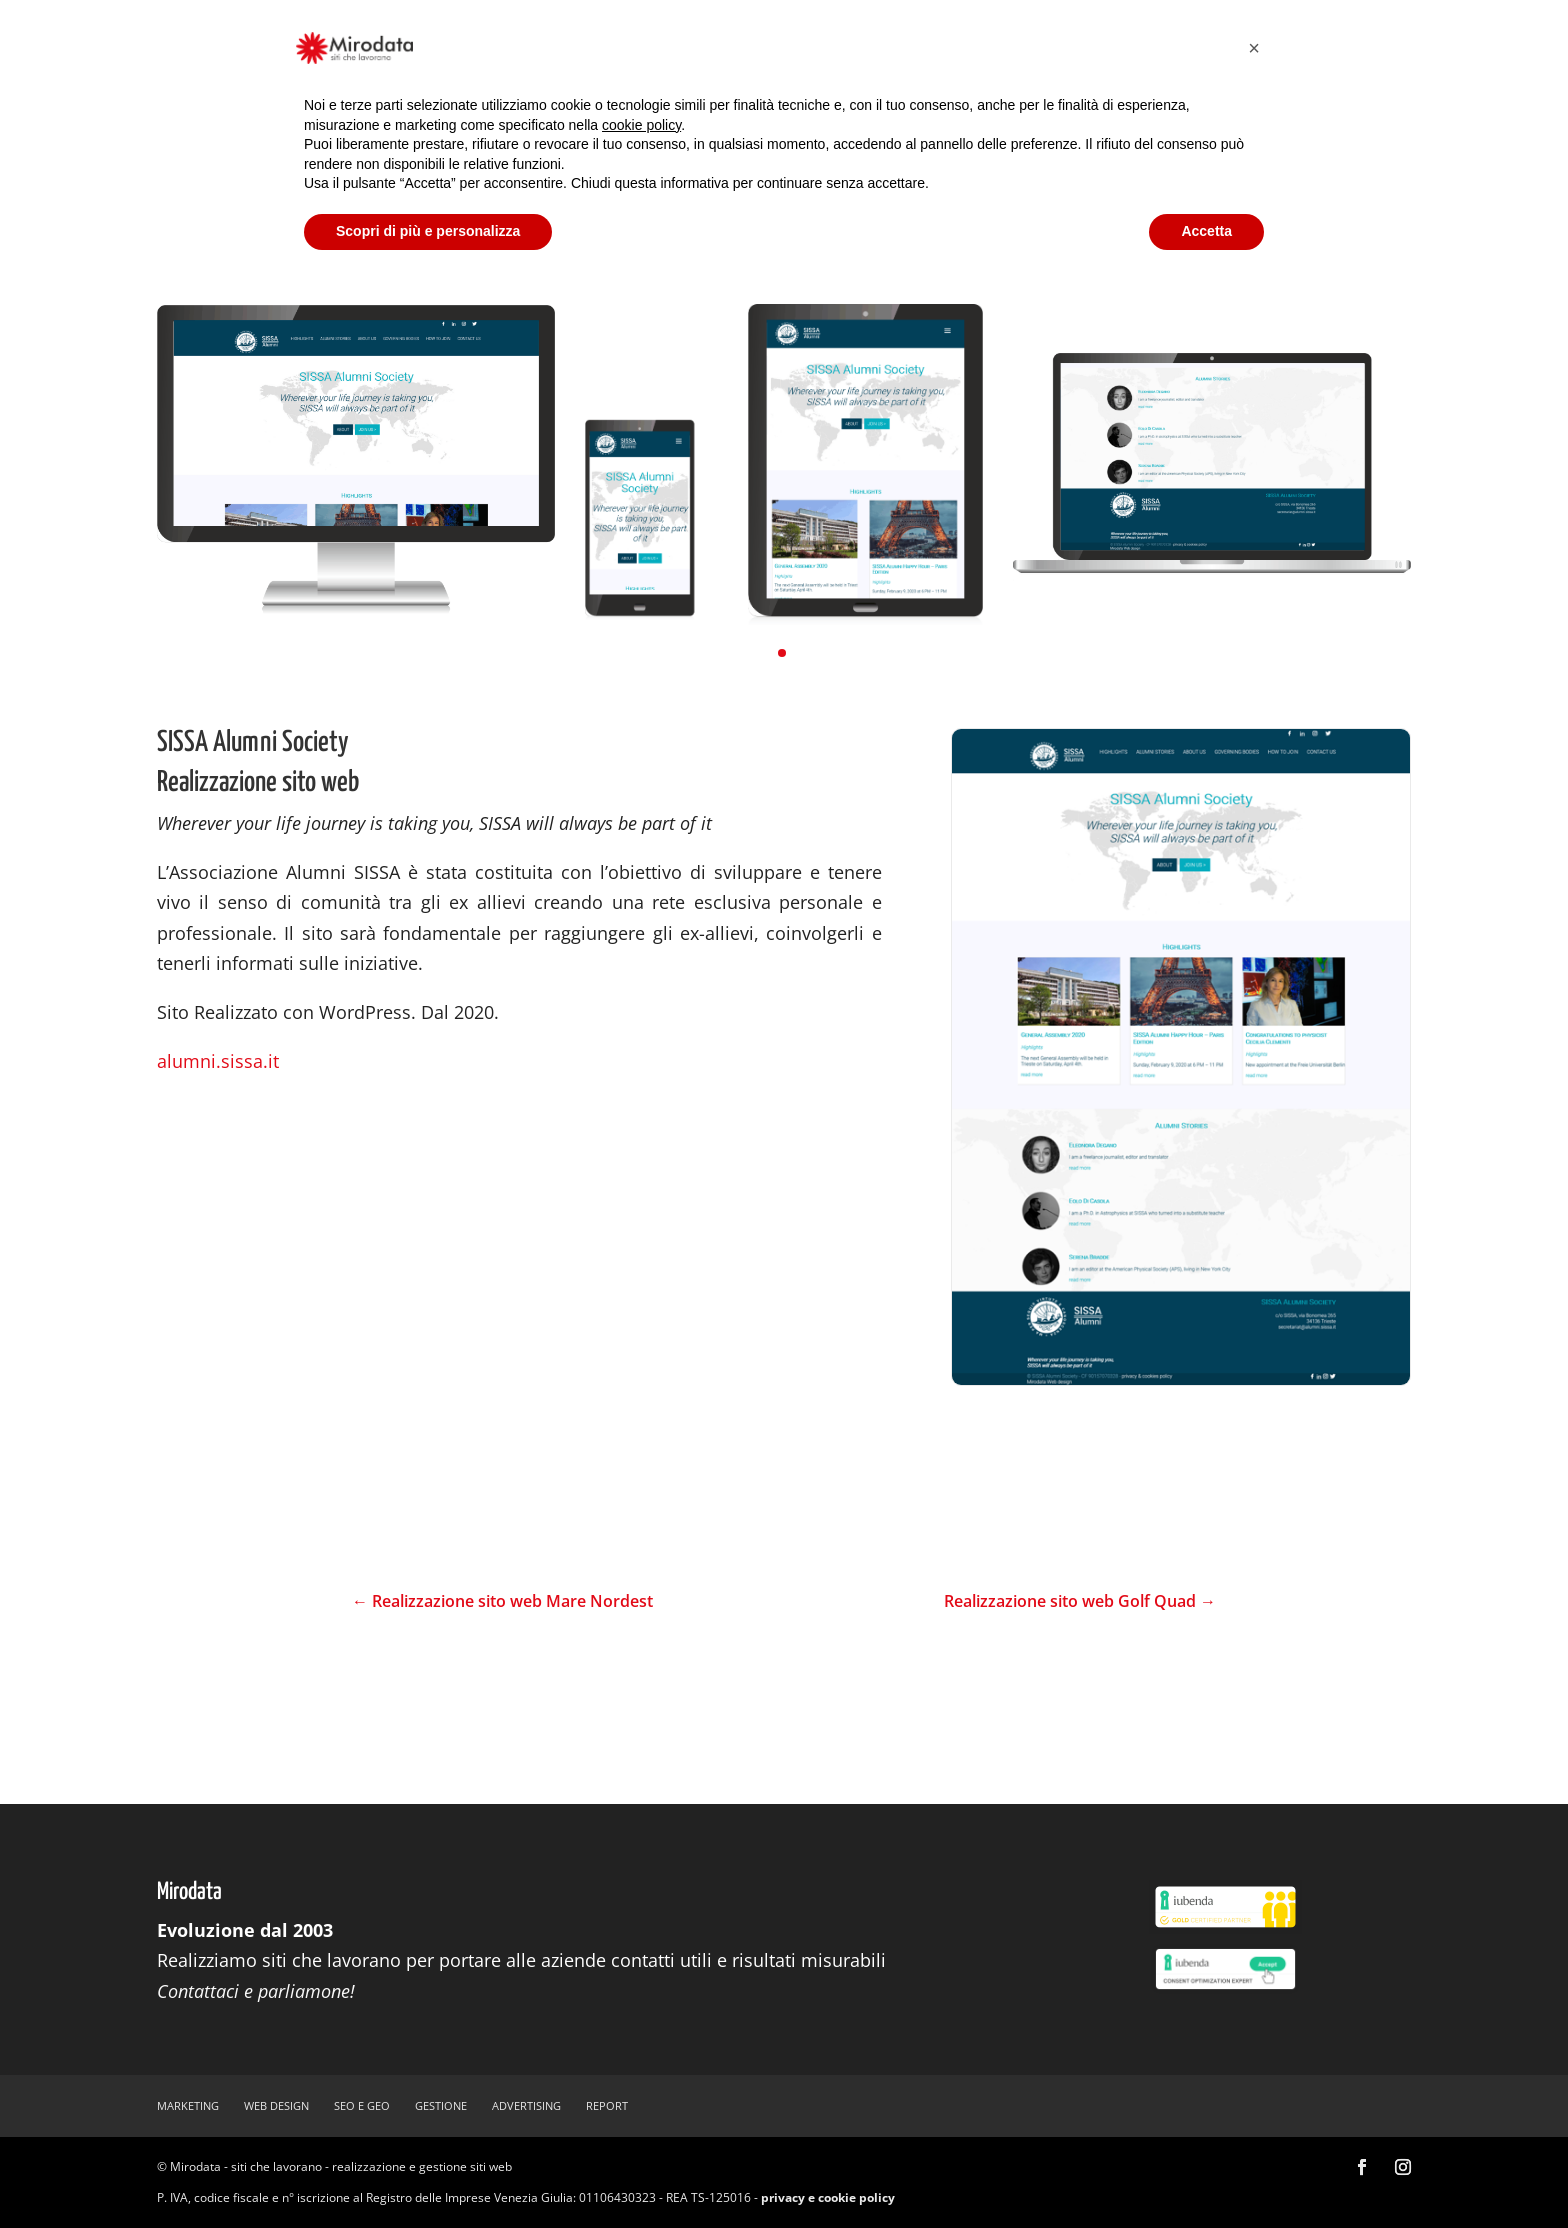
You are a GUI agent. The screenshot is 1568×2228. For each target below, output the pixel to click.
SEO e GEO (362, 2105)
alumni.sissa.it (218, 1061)
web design (276, 2105)
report (607, 2105)
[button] (782, 653)
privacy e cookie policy (828, 2197)
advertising (526, 2105)
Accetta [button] (1206, 231)
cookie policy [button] (641, 125)
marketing (188, 2105)
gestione (441, 2105)
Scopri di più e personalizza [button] (428, 231)
